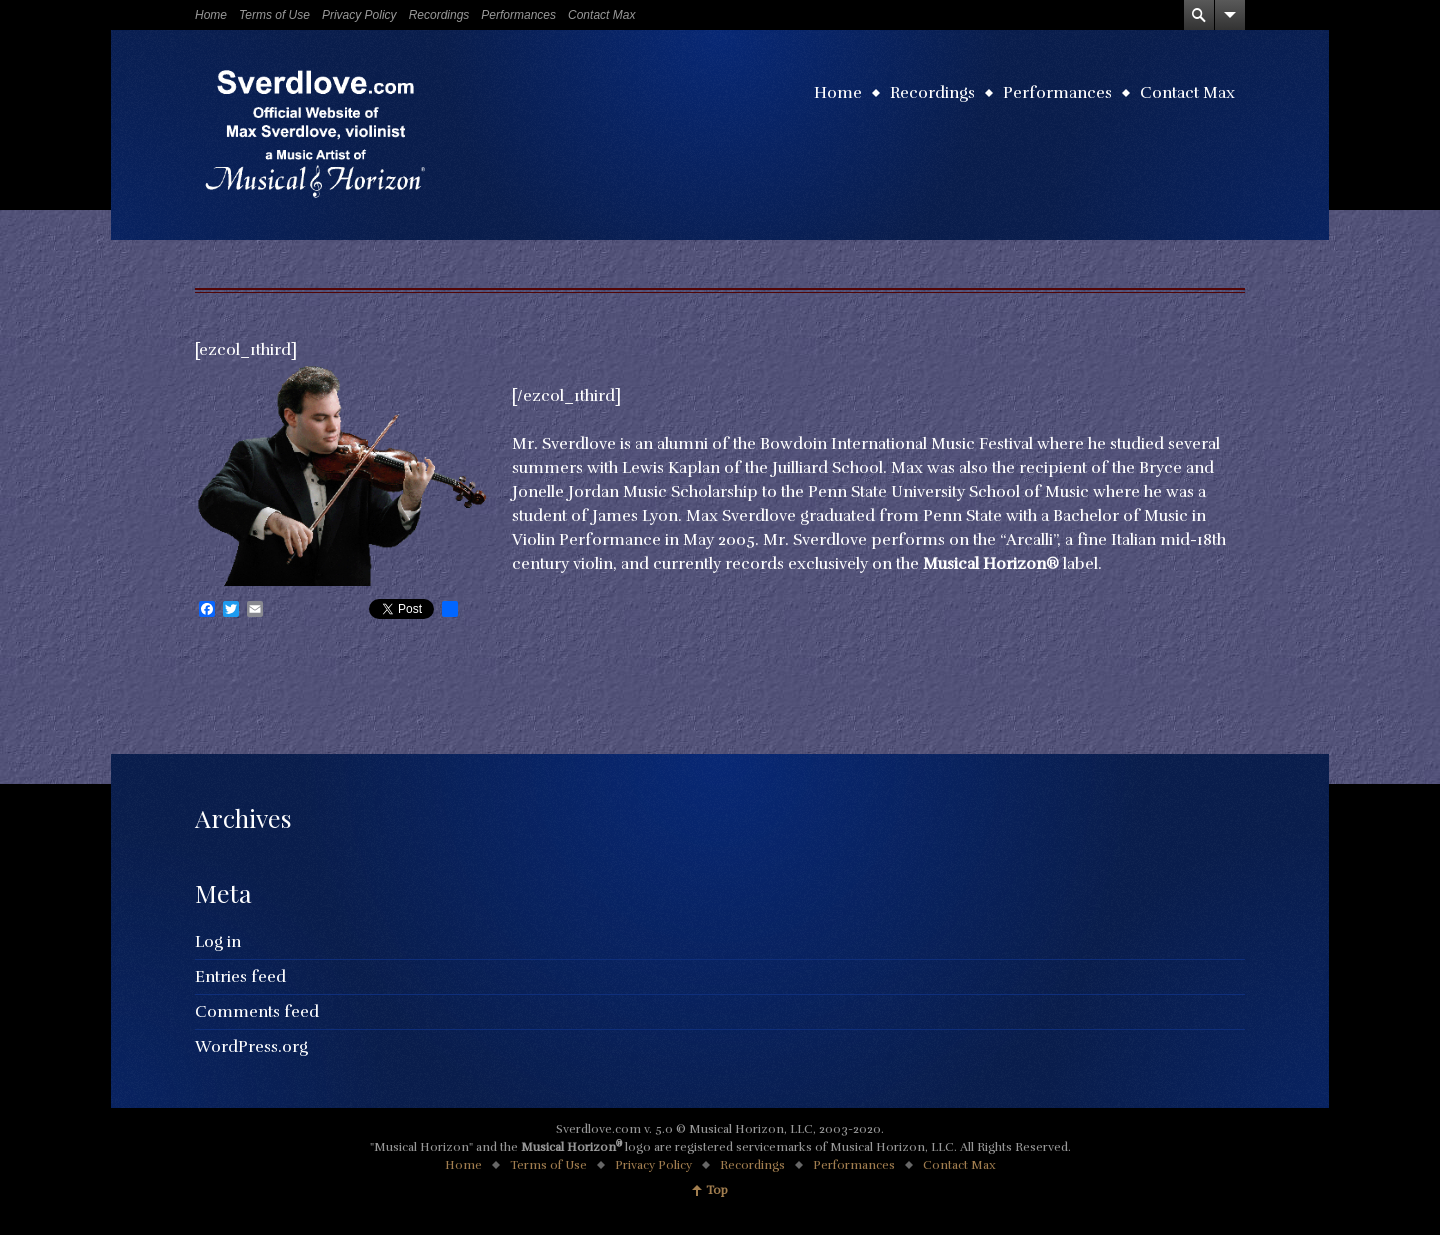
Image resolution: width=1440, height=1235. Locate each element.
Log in (218, 942)
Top (717, 1190)
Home (211, 15)
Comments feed (257, 1012)
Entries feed (240, 977)
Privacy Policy (359, 15)
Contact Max (601, 15)
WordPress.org (251, 1047)
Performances (518, 15)
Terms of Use (274, 15)
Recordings (439, 15)
